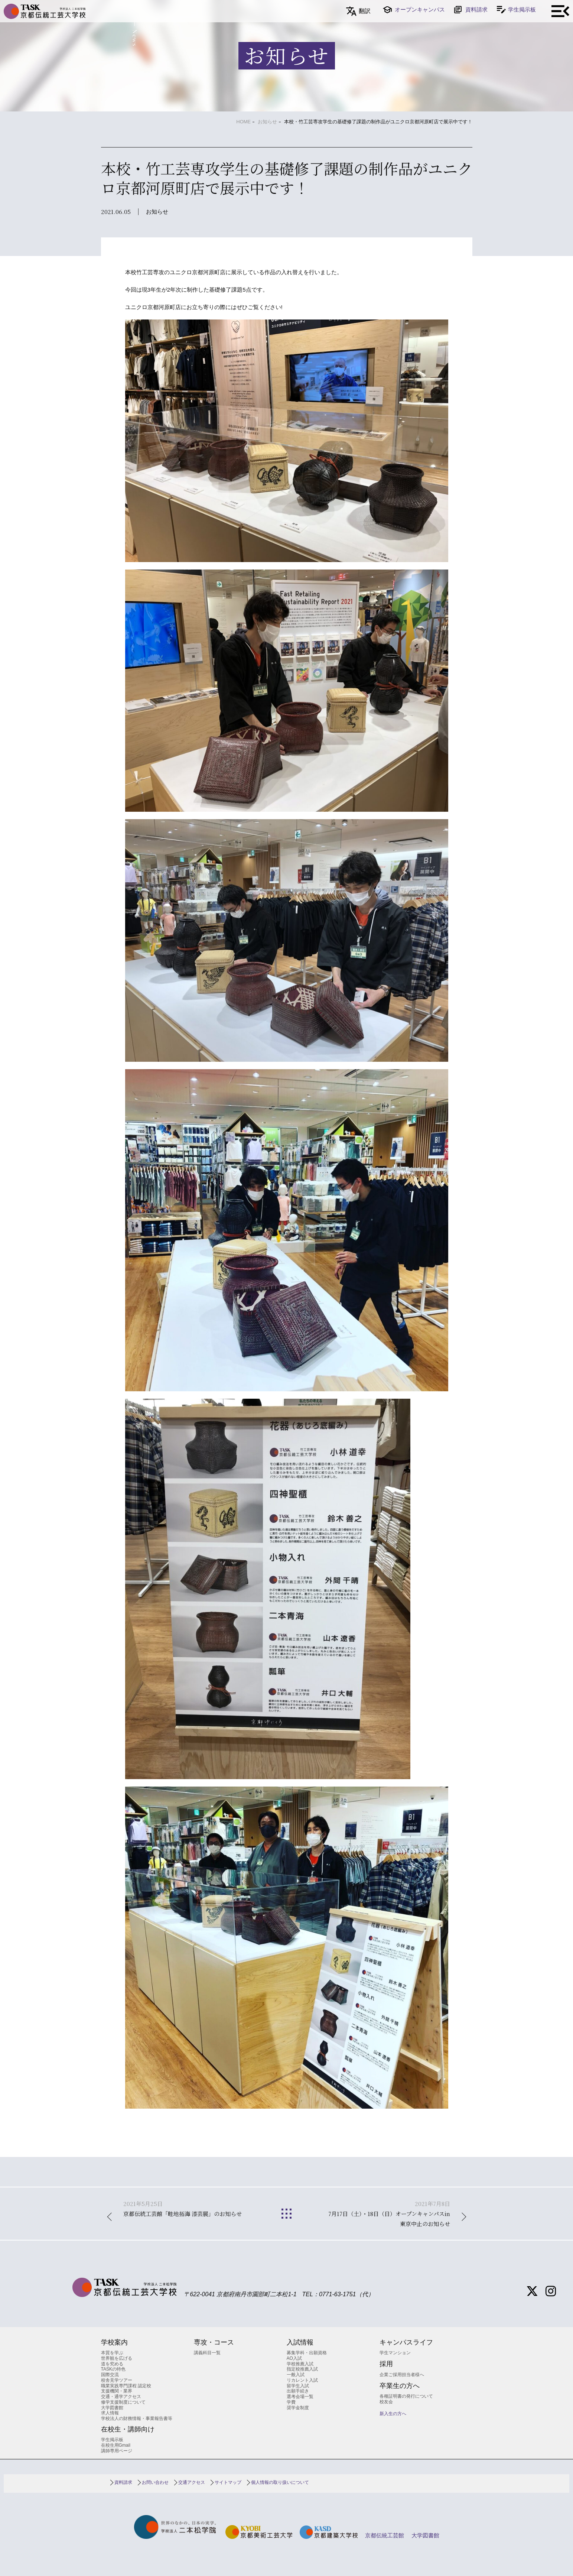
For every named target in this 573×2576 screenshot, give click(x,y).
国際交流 (110, 2374)
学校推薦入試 (300, 2363)
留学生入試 (298, 2385)
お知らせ (267, 121)
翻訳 (365, 11)
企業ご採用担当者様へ (402, 2374)
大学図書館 (112, 2407)
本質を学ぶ (112, 2352)
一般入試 (296, 2374)
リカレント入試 (302, 2380)
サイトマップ (228, 2482)
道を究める (112, 2363)
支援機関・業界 (116, 2391)
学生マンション (395, 2352)
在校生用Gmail (115, 2445)
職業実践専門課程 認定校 (126, 2385)
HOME (243, 121)
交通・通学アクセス (121, 2396)
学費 (291, 2402)
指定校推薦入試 (302, 2369)
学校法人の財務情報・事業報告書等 (136, 2418)
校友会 (386, 2401)
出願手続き (298, 2391)
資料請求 (476, 9)
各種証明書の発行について (406, 2396)
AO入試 (294, 2358)
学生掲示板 (522, 9)
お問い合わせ (155, 2482)
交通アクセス (191, 2482)
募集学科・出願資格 (307, 2352)
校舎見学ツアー (116, 2380)
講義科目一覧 (207, 2352)
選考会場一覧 (300, 2396)
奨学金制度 (298, 2407)
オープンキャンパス (420, 9)
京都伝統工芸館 (384, 2535)
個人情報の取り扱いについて (280, 2482)
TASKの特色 (113, 2369)
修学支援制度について (123, 2402)
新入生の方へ (393, 2413)
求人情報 (110, 2413)
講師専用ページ (116, 2450)
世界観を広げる (116, 2358)
